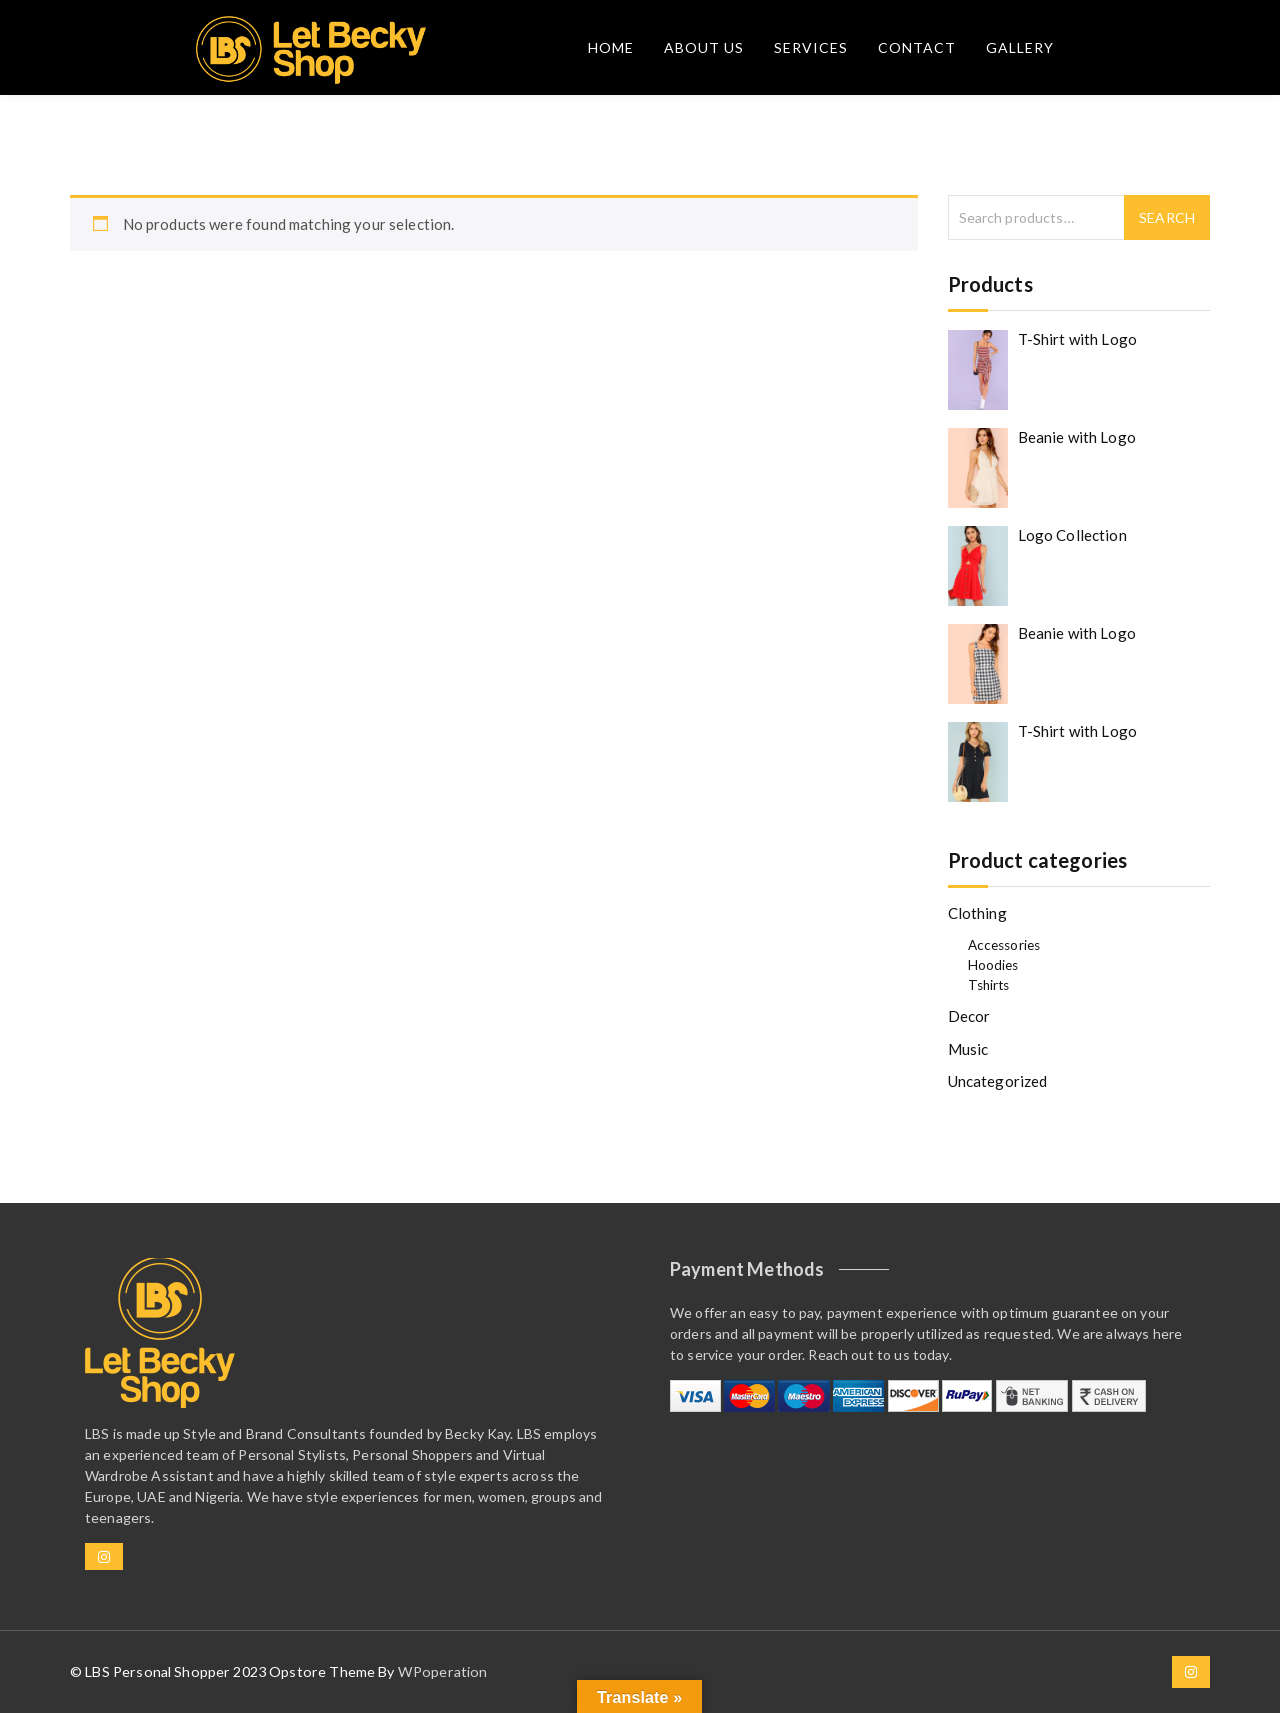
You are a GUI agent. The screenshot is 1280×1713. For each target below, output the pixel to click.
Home (611, 47)
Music (968, 1049)
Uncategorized (998, 1081)
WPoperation (443, 1671)
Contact (917, 47)
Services (811, 47)
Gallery (1020, 47)
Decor (969, 1016)
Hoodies (993, 965)
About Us (704, 47)
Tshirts (989, 985)
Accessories (1004, 945)
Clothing (977, 913)
